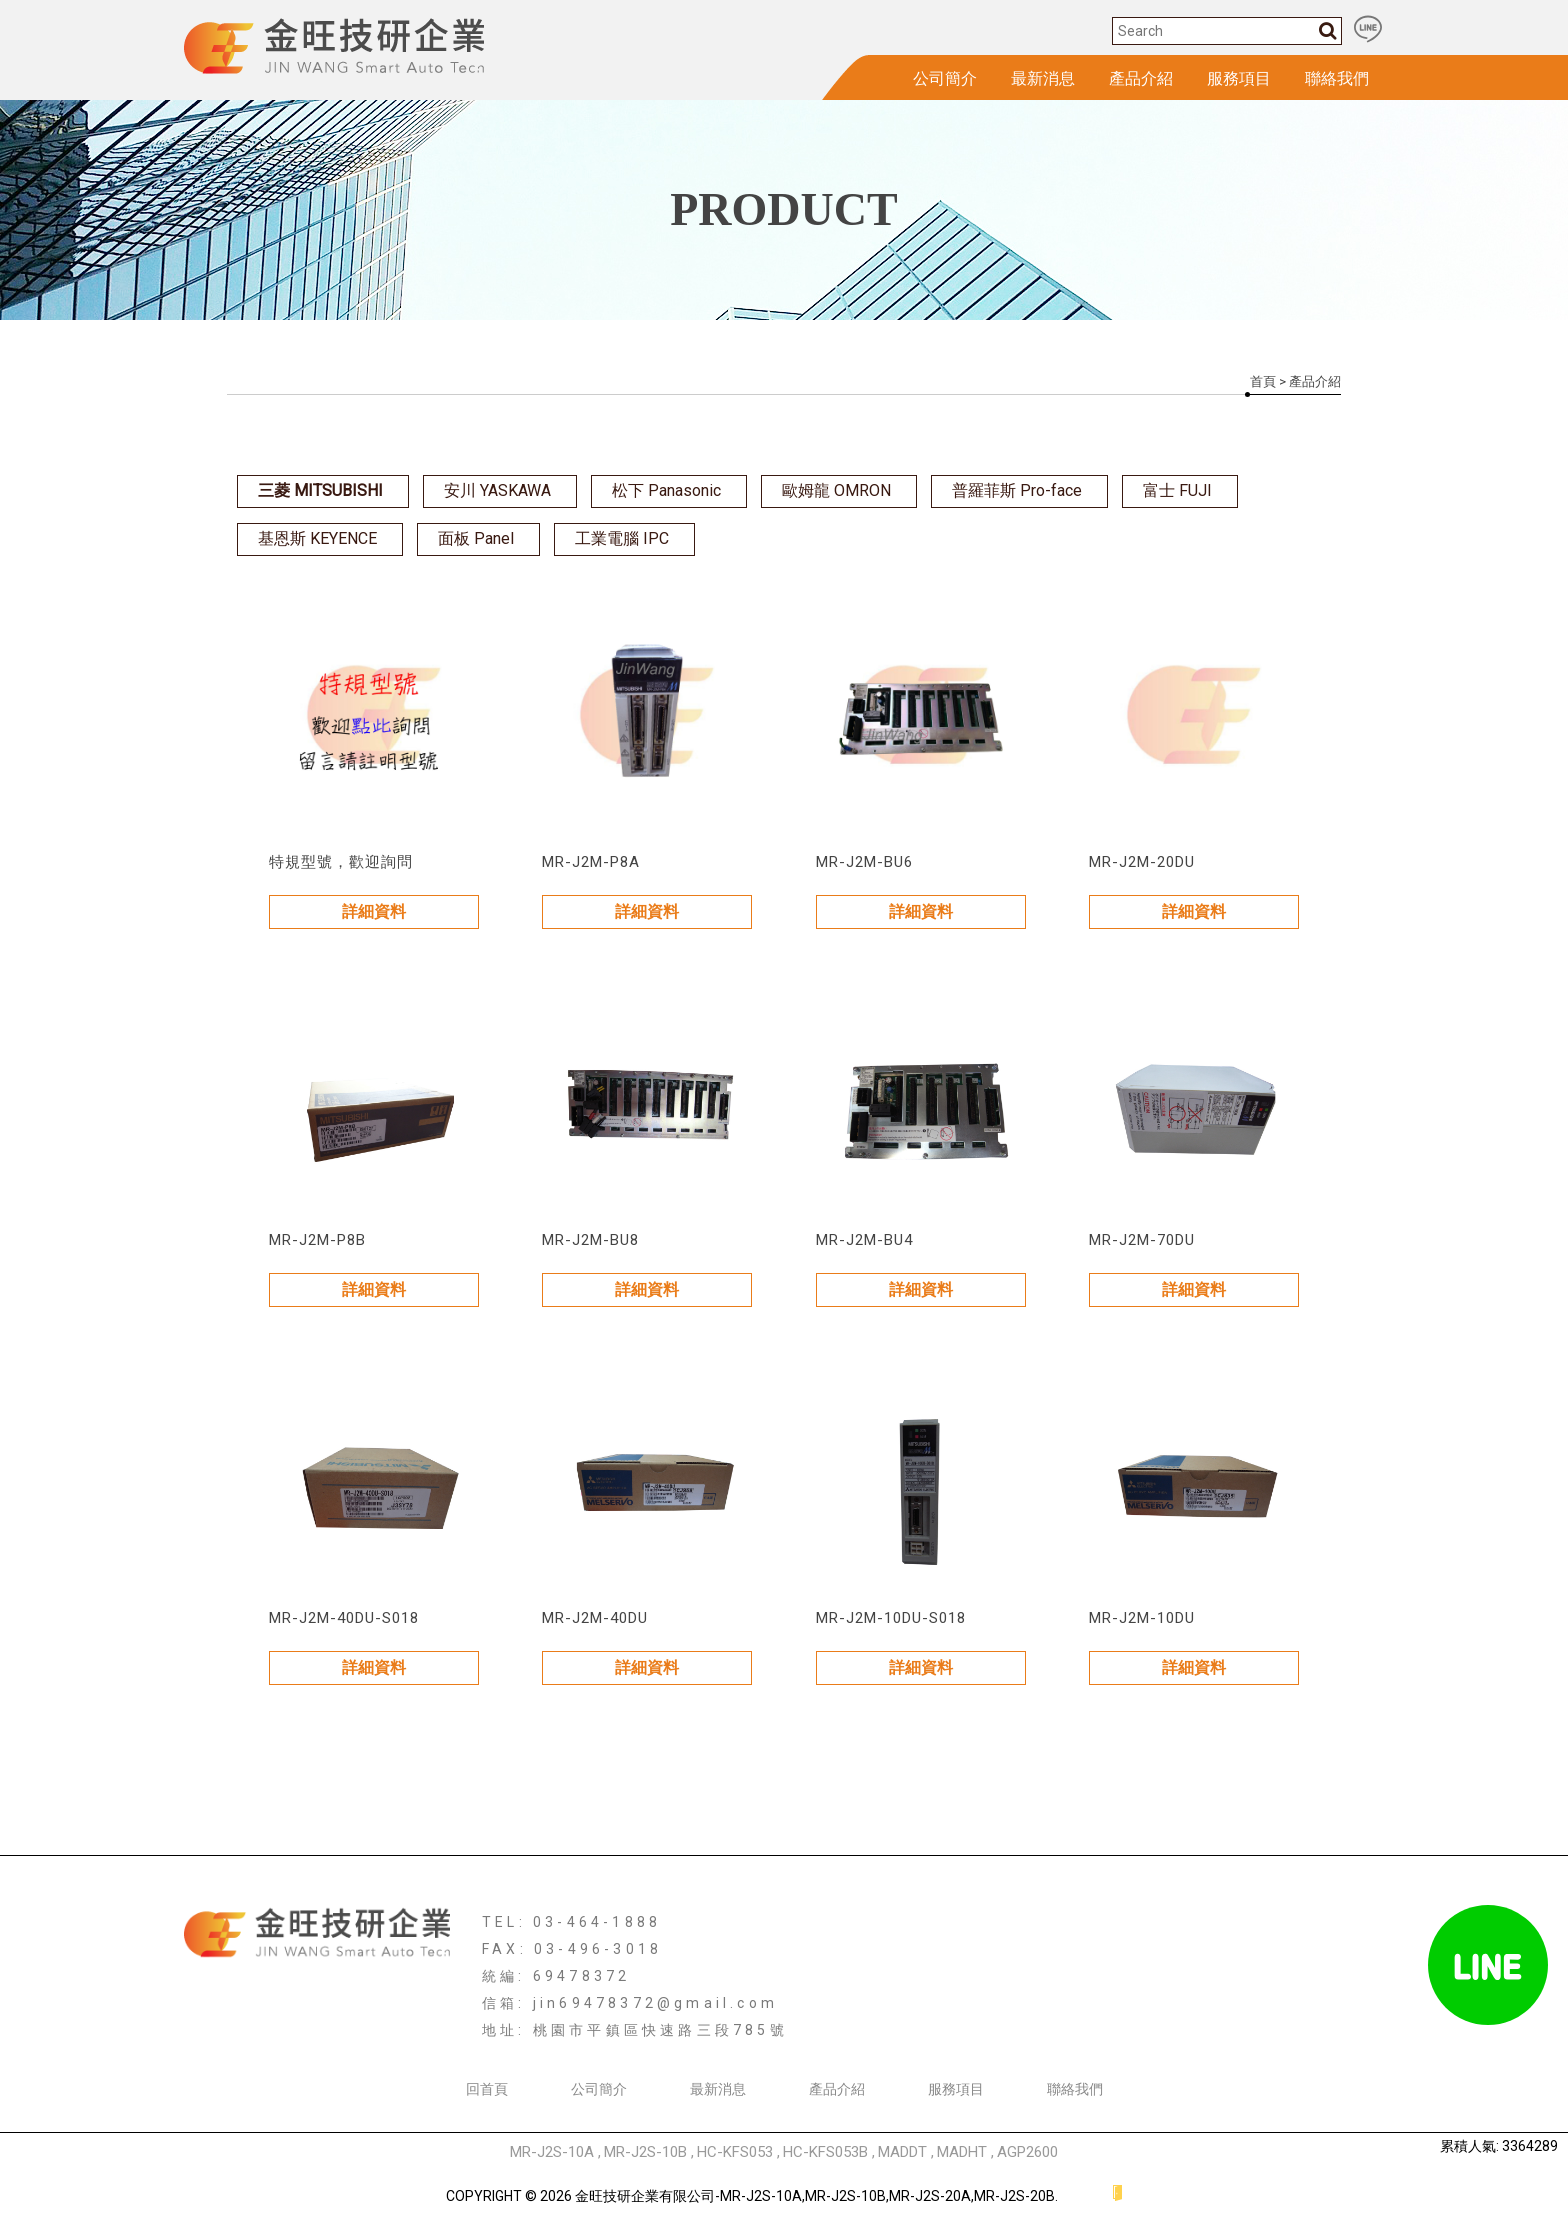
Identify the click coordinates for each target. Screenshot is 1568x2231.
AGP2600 (1027, 2152)
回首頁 (487, 2089)
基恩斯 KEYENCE (317, 538)
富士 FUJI (1177, 490)
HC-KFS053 (735, 2152)
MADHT (962, 2152)
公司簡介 (945, 78)
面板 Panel (476, 538)
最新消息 (1043, 78)
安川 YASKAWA (497, 490)
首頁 (1263, 381)
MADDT (902, 2152)
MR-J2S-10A (552, 2152)
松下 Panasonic (666, 490)
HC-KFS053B (825, 2152)
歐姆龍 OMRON (836, 490)
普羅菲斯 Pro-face (1017, 490)
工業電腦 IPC (622, 538)
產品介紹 (1141, 78)
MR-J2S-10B (645, 2152)
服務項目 (1239, 78)
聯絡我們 (1337, 78)
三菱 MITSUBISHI (320, 490)
